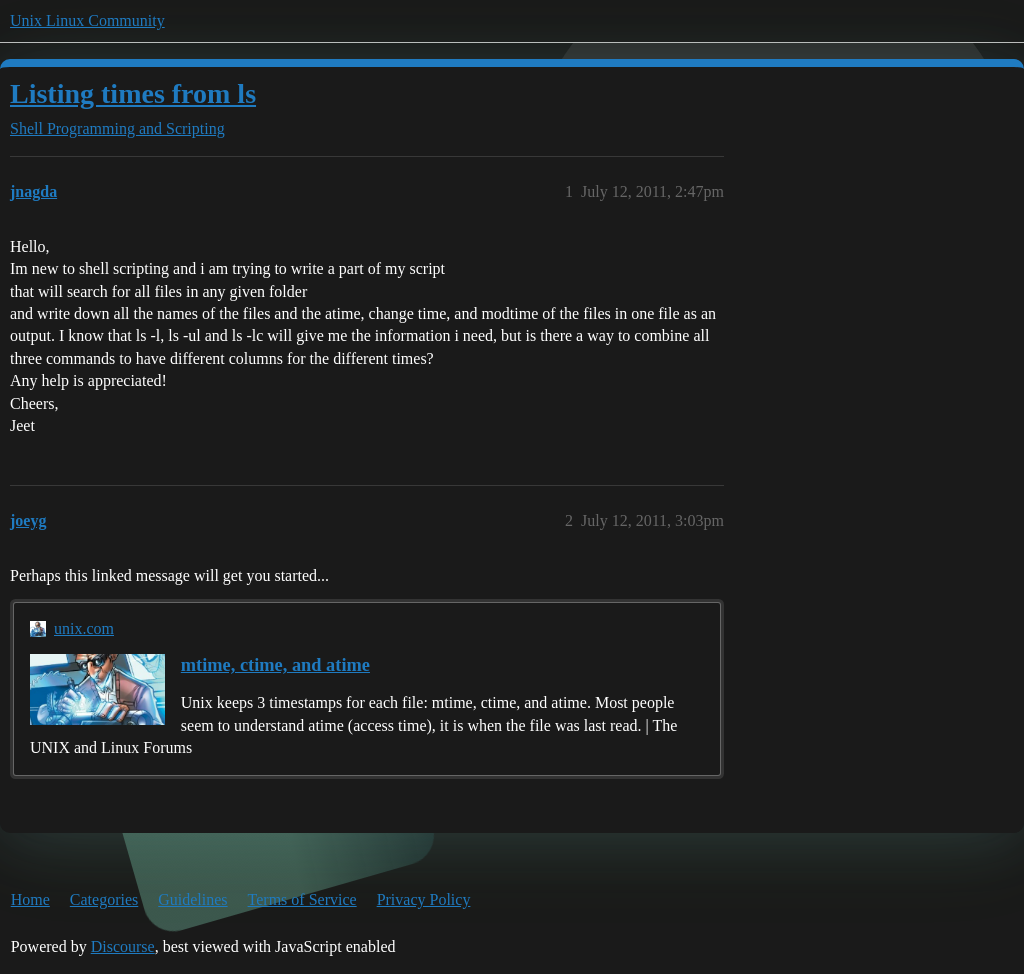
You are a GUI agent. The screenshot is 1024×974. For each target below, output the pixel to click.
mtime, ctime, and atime (275, 665)
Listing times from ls (133, 93)
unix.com (84, 628)
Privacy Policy (424, 899)
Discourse (123, 946)
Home (30, 899)
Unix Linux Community (87, 20)
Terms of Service (302, 899)
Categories (104, 899)
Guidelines (192, 899)
